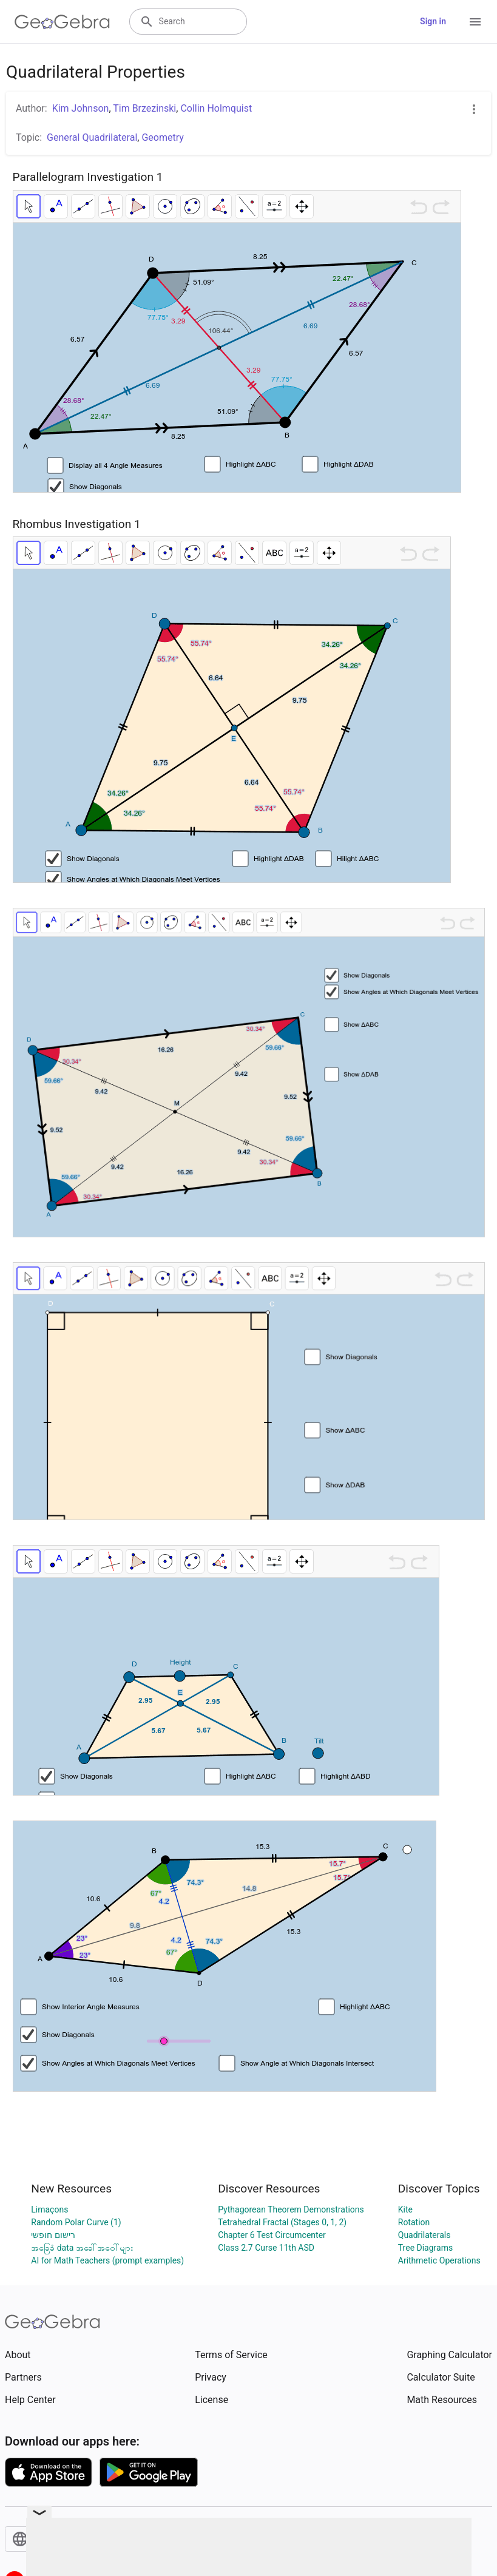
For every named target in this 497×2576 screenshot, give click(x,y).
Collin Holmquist (216, 108)
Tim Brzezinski (144, 108)
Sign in (433, 21)
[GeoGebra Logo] (62, 22)
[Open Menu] (475, 22)
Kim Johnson (80, 108)
